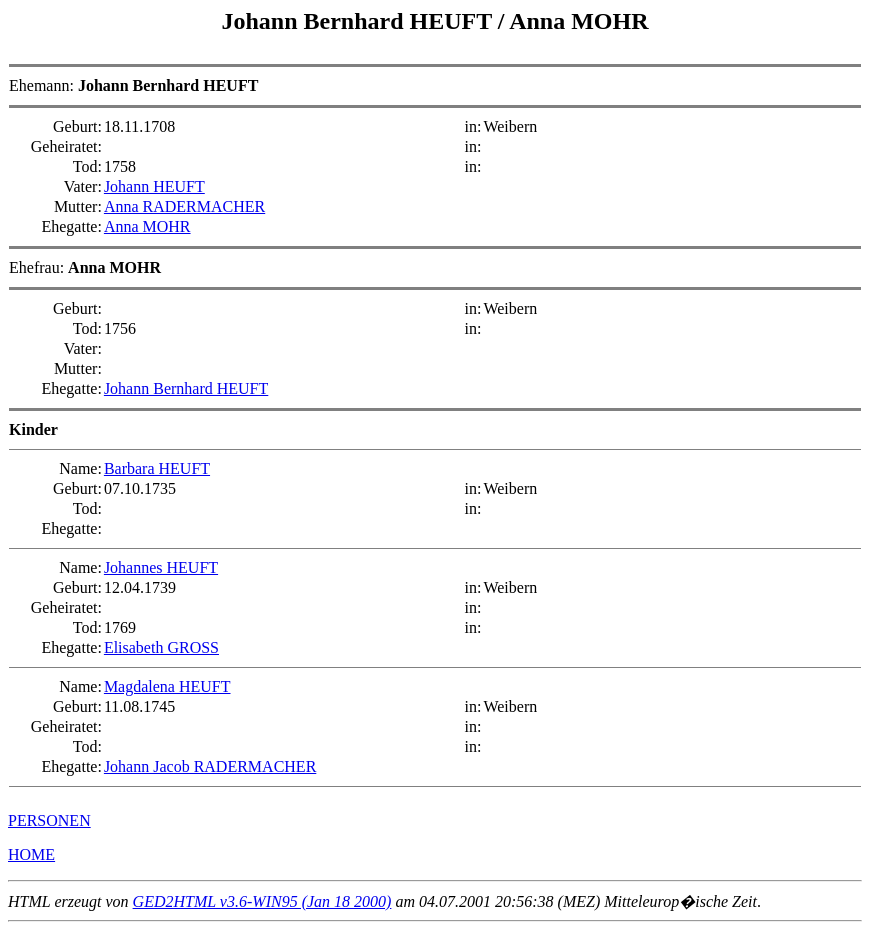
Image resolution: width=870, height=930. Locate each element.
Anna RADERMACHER (184, 206)
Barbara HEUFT (157, 468)
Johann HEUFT (154, 186)
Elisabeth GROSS (161, 647)
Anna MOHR (578, 21)
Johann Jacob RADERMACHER (210, 766)
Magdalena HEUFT (167, 686)
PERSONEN (49, 820)
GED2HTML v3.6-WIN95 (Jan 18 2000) (262, 901)
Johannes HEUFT (161, 567)
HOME (31, 854)
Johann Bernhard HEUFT (360, 21)
